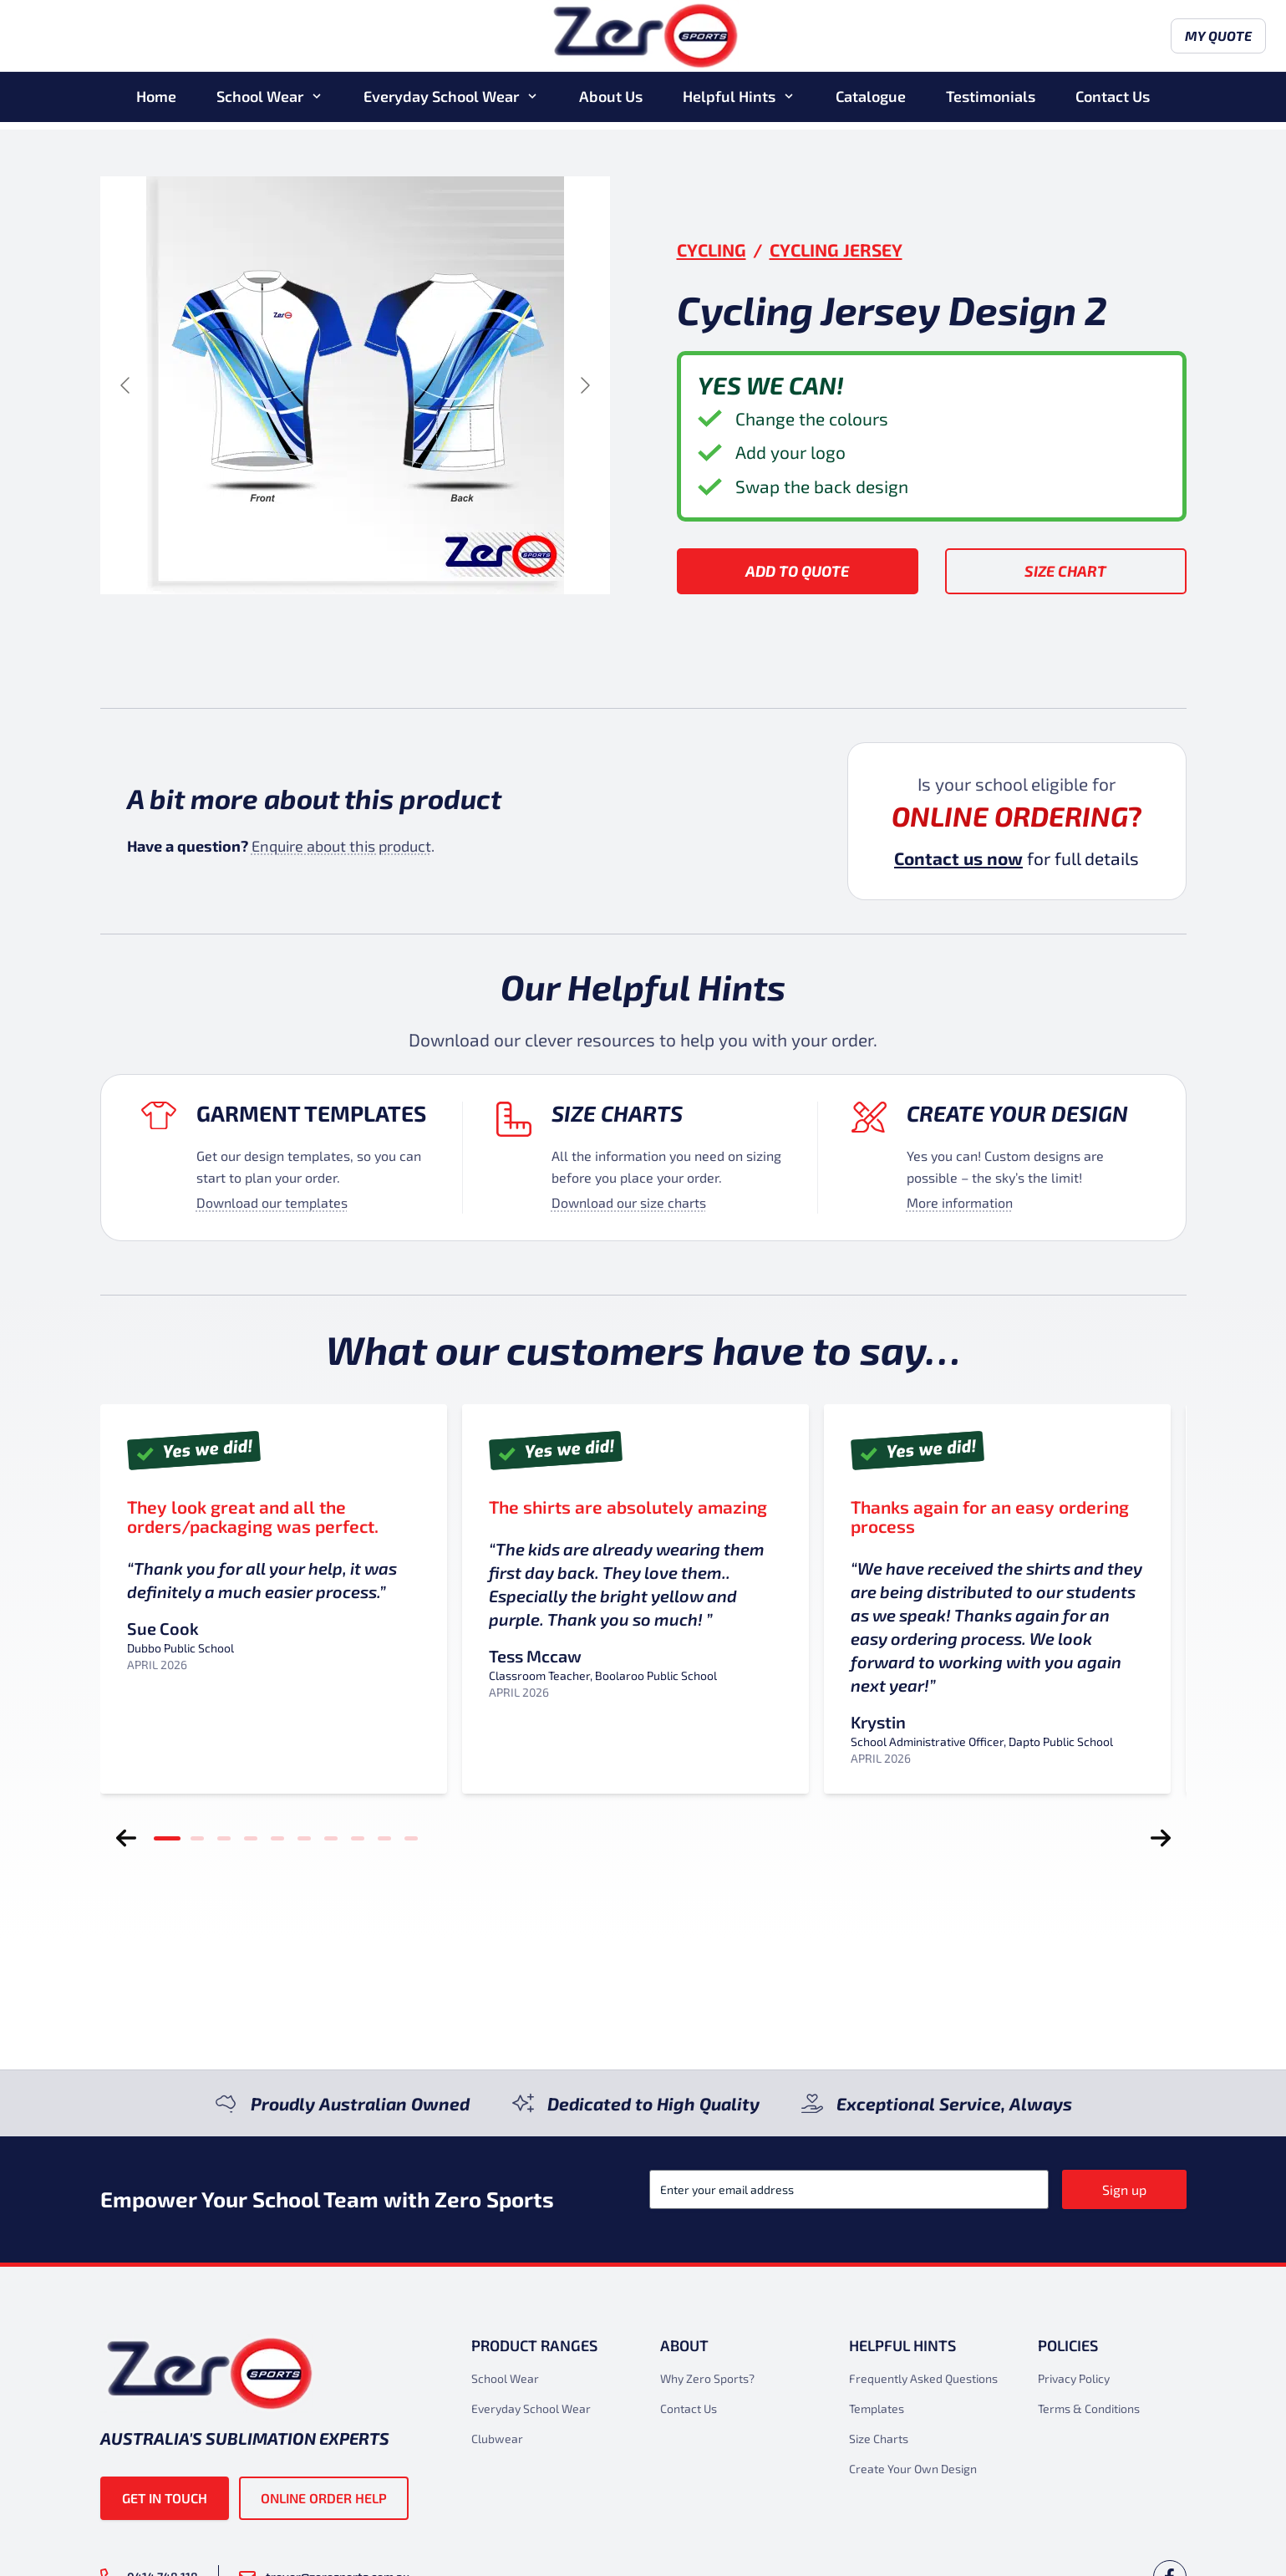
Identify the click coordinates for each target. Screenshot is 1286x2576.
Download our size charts (629, 1202)
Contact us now (958, 858)
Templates (876, 2408)
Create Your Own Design (913, 2468)
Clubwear (497, 2438)
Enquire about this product (341, 846)
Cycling (711, 249)
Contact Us (1112, 103)
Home (156, 103)
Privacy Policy (1074, 2378)
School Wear (259, 103)
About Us (611, 103)
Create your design (1017, 1113)
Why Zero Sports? (707, 2378)
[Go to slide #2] (312, 634)
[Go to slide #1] (225, 634)
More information (960, 1202)
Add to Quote (797, 571)
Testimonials (990, 103)
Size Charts (617, 1113)
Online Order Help (324, 2498)
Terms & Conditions (1089, 2408)
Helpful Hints (729, 103)
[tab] (167, 1838)
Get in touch (164, 2498)
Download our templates (272, 1202)
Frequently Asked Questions (923, 2378)
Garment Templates (311, 1113)
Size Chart (1065, 571)
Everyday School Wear (441, 103)
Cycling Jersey (836, 249)
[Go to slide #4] (485, 634)
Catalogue (871, 103)
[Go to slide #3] (398, 634)
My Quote (1139, 40)
